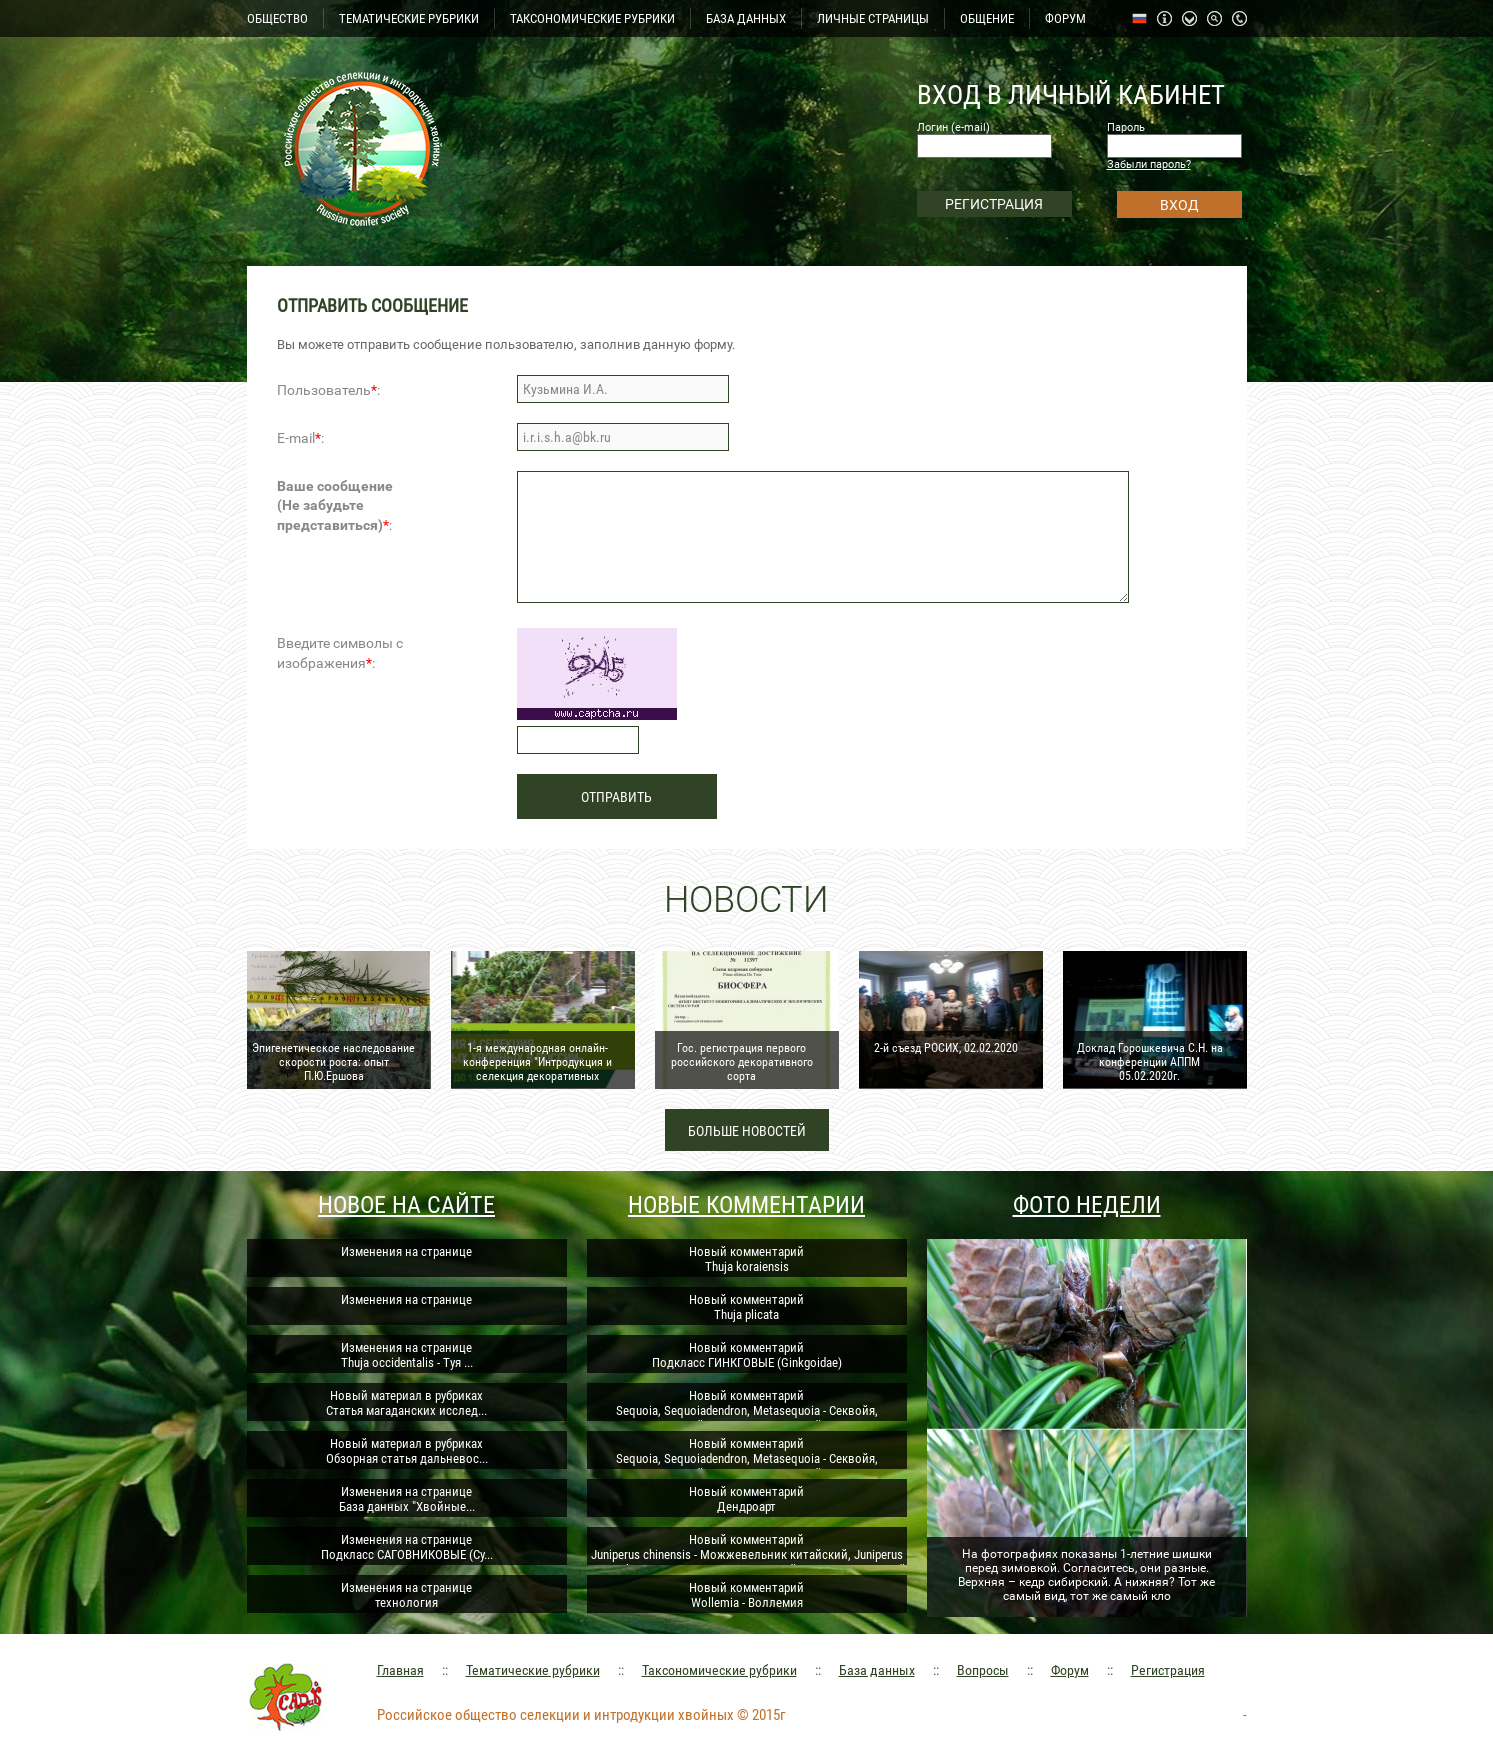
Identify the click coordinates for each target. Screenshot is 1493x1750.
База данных (877, 1670)
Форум (1070, 1670)
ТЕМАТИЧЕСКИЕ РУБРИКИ (409, 18)
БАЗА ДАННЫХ (746, 18)
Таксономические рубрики (719, 1670)
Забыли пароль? (1149, 164)
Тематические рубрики (533, 1670)
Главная (400, 1670)
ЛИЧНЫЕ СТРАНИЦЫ (873, 18)
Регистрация (1168, 1670)
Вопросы (983, 1670)
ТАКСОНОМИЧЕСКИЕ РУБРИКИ (592, 18)
